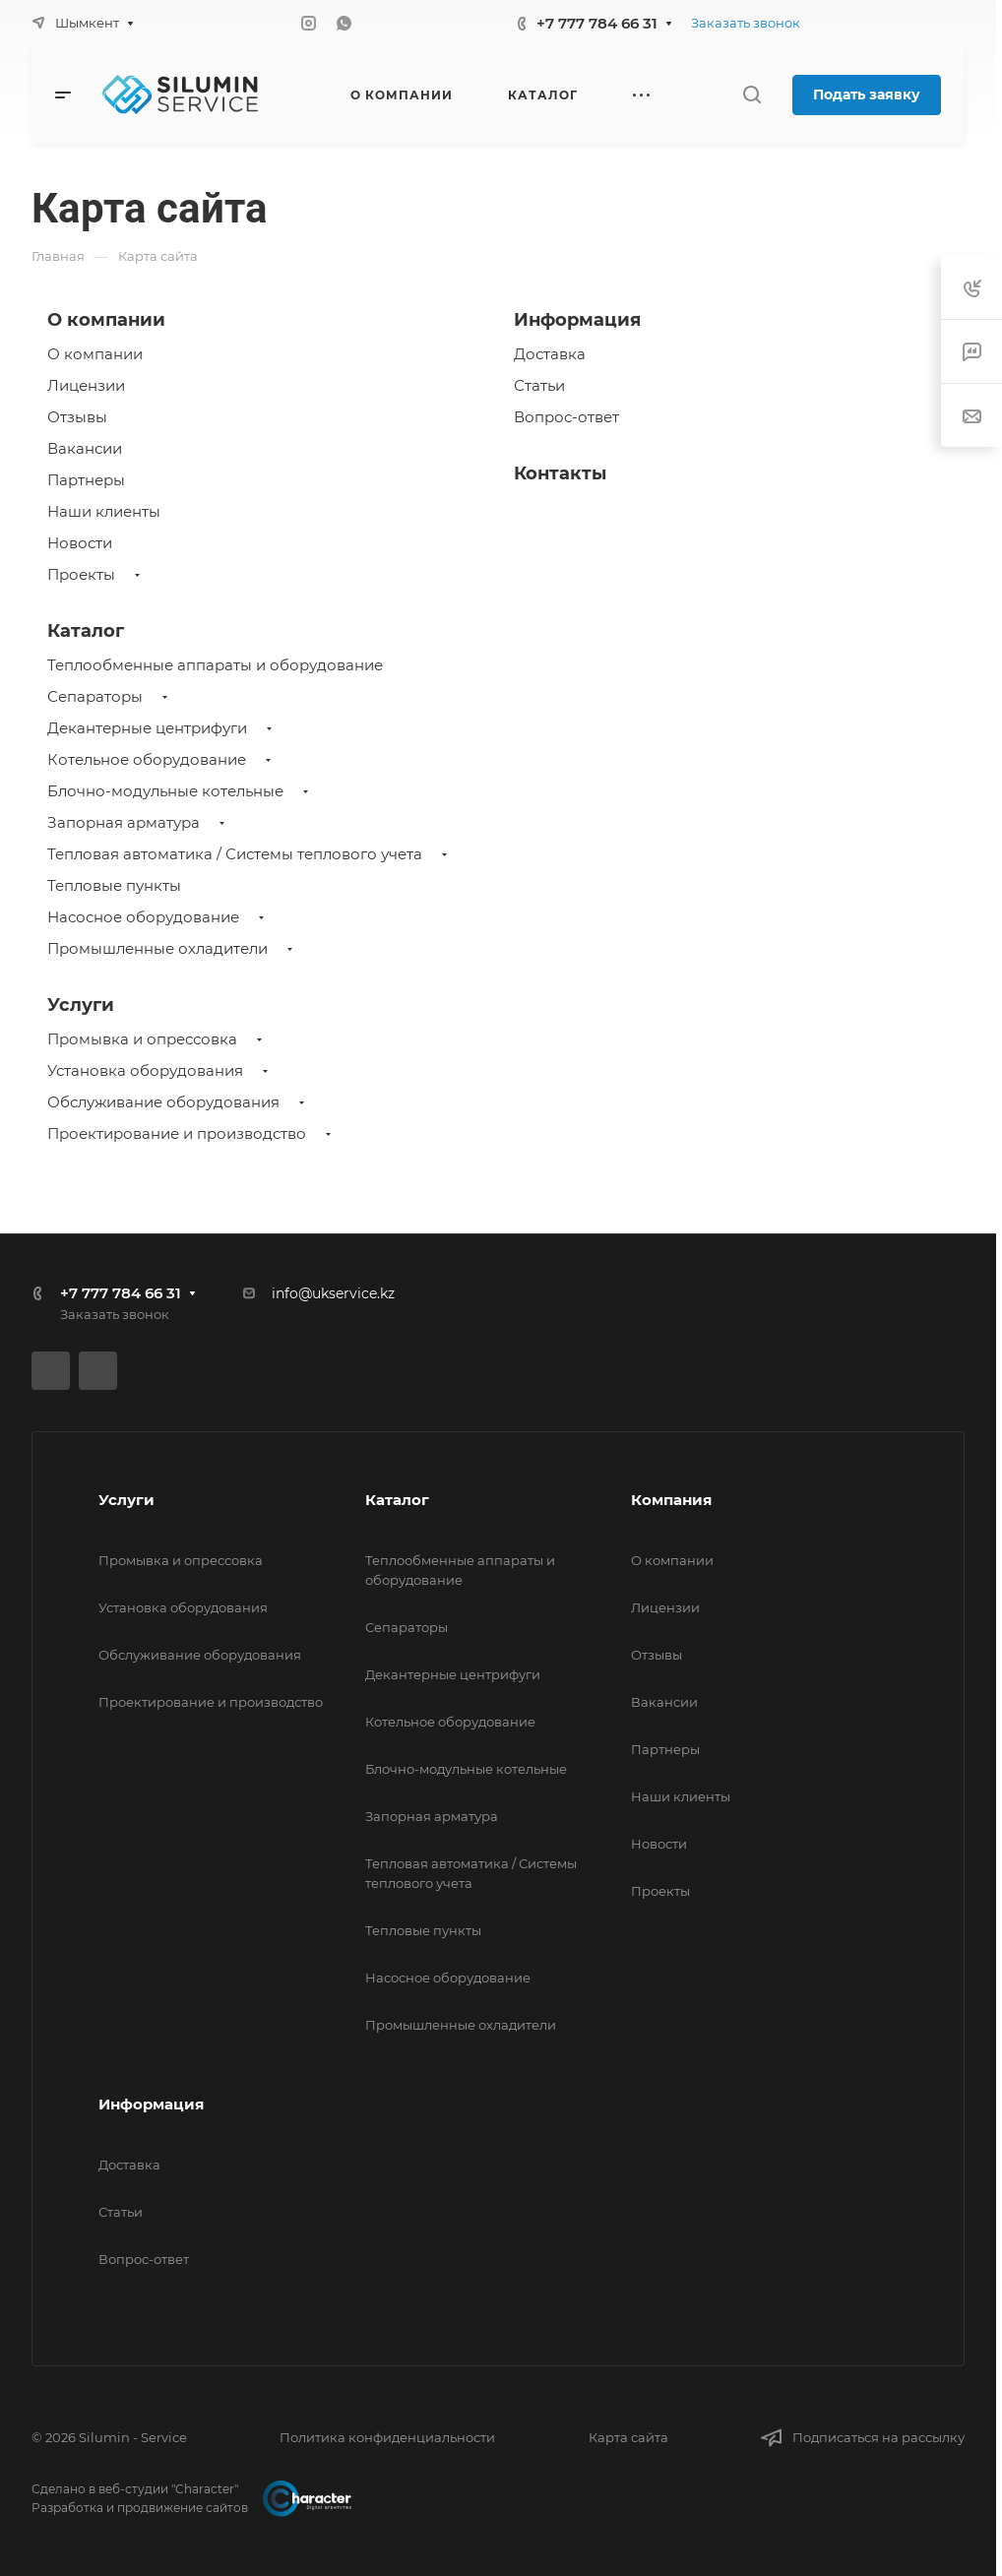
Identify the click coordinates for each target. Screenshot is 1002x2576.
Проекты (81, 574)
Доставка (550, 354)
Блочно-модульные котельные (165, 791)
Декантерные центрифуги (147, 728)
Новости (79, 543)
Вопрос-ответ (566, 417)
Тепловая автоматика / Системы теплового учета (234, 854)
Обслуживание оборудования (163, 1102)
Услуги (80, 1005)
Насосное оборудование (143, 917)
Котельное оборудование (146, 759)
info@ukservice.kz (333, 1293)
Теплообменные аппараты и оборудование (215, 665)
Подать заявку (866, 94)
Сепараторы (95, 696)
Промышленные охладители (157, 948)
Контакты (560, 473)
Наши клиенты (103, 511)
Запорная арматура (123, 822)
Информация (577, 320)
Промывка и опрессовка (142, 1039)
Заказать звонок (745, 23)
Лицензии (86, 385)
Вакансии (84, 448)
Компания (671, 1499)
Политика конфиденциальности (387, 2437)
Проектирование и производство (176, 1133)
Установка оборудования (145, 1070)
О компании (106, 320)
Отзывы (77, 417)
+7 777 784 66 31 (597, 23)
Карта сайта (628, 2437)
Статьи (539, 385)
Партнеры (86, 480)
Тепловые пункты (114, 885)
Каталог (85, 631)
